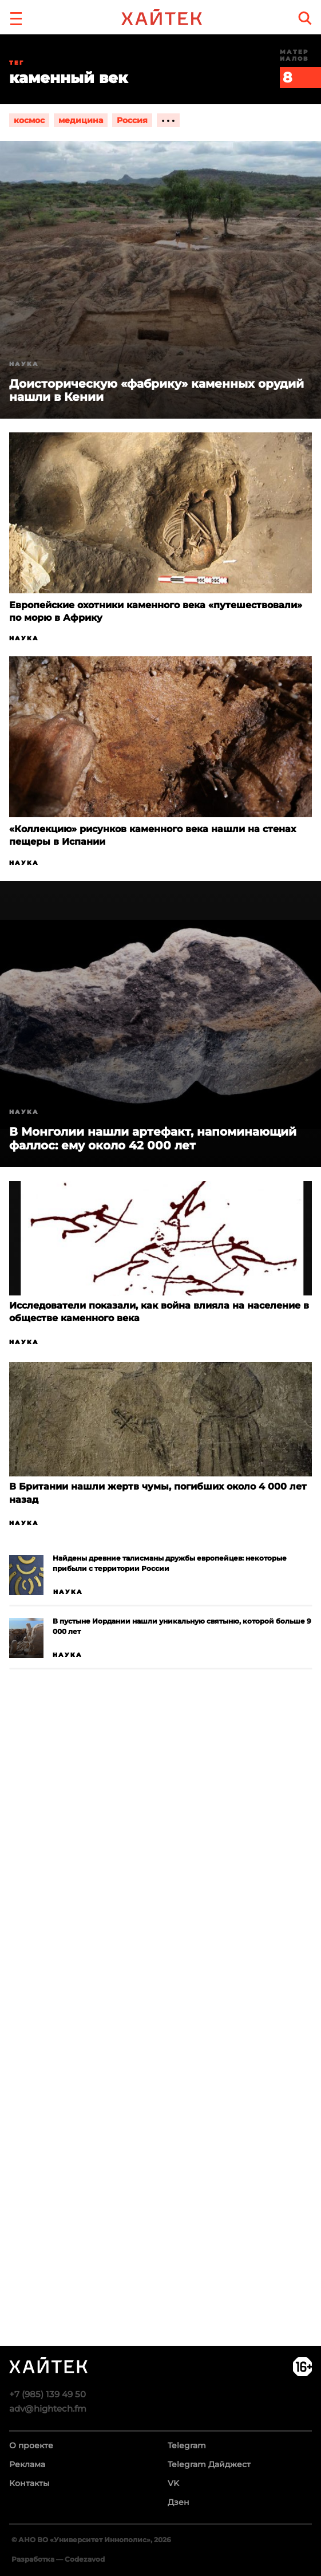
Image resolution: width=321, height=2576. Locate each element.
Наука (24, 638)
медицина (80, 120)
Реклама (27, 2464)
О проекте (31, 2445)
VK (173, 2483)
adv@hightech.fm (47, 2408)
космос (29, 120)
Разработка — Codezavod (58, 2559)
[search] (305, 18)
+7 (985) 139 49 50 (47, 2394)
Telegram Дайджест (209, 2464)
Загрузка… (160, 2051)
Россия (132, 120)
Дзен (178, 2502)
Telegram (187, 2445)
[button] (16, 17)
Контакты (29, 2483)
